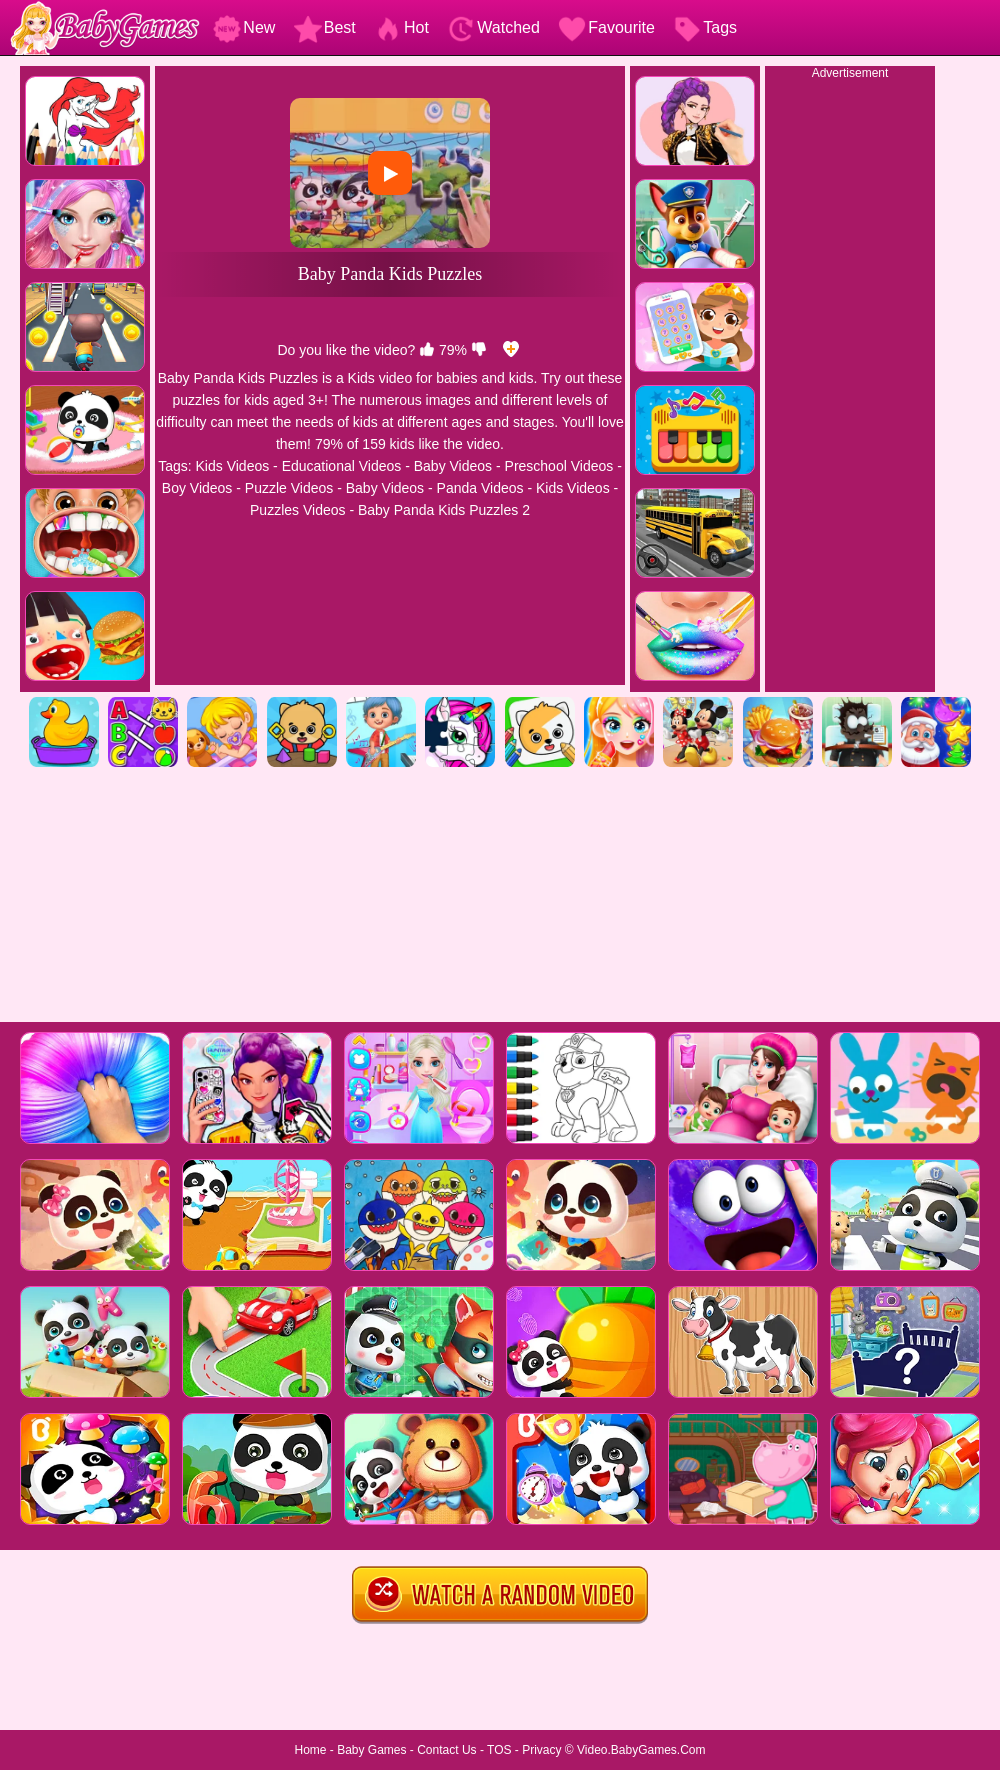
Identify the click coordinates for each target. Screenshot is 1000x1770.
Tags (705, 27)
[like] (427, 350)
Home (310, 1750)
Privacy (541, 1750)
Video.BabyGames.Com (641, 1750)
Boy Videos (197, 488)
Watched (493, 27)
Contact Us (446, 1750)
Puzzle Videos (289, 488)
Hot (401, 27)
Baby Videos (453, 466)
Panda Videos (480, 488)
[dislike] (479, 350)
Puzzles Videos (297, 510)
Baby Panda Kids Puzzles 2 (444, 510)
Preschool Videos (559, 466)
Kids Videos (233, 466)
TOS (499, 1750)
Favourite (606, 27)
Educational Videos (342, 466)
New (244, 27)
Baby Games (371, 1750)
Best (325, 27)
